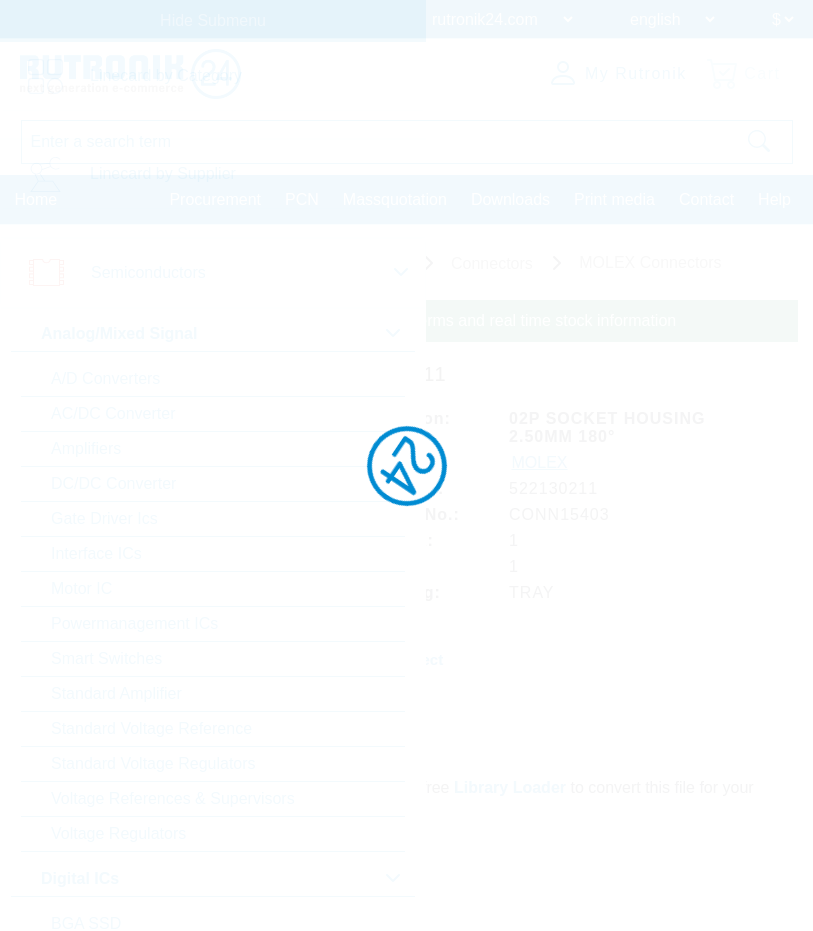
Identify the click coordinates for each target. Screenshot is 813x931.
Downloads (510, 199)
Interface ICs (96, 553)
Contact (706, 199)
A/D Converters (105, 378)
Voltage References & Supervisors (173, 798)
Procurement (215, 199)
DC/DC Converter (113, 483)
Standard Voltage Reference (151, 728)
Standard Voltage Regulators (153, 763)
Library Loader (510, 787)
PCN (302, 199)
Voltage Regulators (118, 833)
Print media (614, 199)
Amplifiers (86, 448)
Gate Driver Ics (104, 518)
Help (774, 199)
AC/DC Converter (113, 413)
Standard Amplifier (116, 693)
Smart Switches (106, 658)
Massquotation (395, 199)
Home (36, 199)
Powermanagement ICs (134, 623)
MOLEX (540, 462)
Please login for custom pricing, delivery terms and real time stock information (402, 320)
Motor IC (81, 588)
